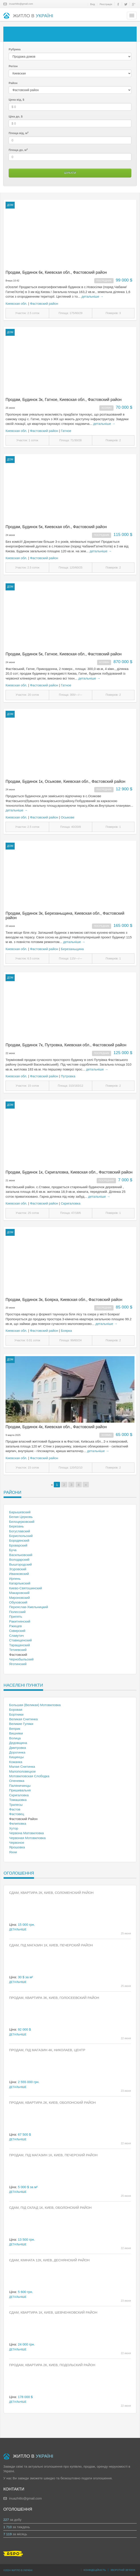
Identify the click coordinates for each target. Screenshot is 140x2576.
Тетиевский (17, 1650)
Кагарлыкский (19, 1583)
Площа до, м (18, 150)
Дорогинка (17, 1752)
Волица (15, 1738)
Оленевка (16, 1781)
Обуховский (18, 1602)
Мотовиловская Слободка (29, 1776)
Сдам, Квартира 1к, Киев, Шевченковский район (53, 2312)
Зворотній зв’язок (122, 2570)
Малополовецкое (22, 1771)
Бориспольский (21, 1536)
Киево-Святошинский (25, 1588)
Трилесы (15, 1805)
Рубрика (15, 49)
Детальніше (17, 1929)
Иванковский (19, 1574)
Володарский (19, 1559)
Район (13, 83)
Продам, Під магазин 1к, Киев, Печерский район (53, 2155)
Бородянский (19, 1540)
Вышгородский (20, 1564)
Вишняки (16, 1733)
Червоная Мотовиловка (27, 1838)
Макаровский (19, 1593)
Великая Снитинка (23, 1719)
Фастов (14, 1809)
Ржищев (15, 1626)
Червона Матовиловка (26, 1833)
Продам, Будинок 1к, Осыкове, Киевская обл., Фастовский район (65, 781)
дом (10, 205)
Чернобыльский (21, 1659)
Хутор (13, 1828)
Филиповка (17, 1823)
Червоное (16, 1842)
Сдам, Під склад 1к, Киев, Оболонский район (50, 2207)
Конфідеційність (95, 2570)
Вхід (92, 4)
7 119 (7, 2534)
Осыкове (67, 817)
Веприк (14, 1728)
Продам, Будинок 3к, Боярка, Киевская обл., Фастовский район (64, 1299)
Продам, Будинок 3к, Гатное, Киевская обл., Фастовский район (64, 399)
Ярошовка (17, 1847)
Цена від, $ (16, 99)
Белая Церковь (21, 1517)
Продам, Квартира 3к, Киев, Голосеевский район (54, 1998)
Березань (16, 1526)
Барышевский (19, 1512)
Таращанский (19, 1645)
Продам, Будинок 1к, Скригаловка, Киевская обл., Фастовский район (69, 1172)
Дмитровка (17, 1748)
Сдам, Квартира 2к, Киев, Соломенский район (51, 1892)
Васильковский (20, 1555)
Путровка (68, 1076)
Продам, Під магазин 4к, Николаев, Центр (47, 2050)
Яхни (13, 1852)
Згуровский (17, 1569)
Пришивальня (20, 1790)
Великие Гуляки (21, 1724)
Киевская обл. (16, 303)
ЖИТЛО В (28, 16)
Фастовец (16, 1814)
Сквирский (17, 1631)
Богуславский (19, 1531)
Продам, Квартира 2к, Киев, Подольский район (52, 2365)
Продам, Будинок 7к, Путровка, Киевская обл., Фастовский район (66, 1045)
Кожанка (15, 1762)
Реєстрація (106, 4)
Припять (15, 1616)
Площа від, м (18, 133)
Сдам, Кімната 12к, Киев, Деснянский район (49, 2260)
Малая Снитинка (22, 1766)
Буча (12, 1550)
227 (6, 2519)
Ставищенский (20, 1640)
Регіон (13, 66)
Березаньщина (72, 949)
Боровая (15, 1709)
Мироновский (19, 1598)
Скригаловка (70, 1203)
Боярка (66, 1330)
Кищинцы (16, 1757)
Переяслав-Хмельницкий (28, 1607)
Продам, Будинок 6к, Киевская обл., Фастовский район (56, 272)
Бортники (16, 1714)
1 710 (7, 2527)
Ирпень (15, 1578)
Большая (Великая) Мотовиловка (35, 1705)
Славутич (16, 1635)
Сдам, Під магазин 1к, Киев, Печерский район (51, 1945)
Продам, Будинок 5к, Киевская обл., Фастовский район (56, 527)
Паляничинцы (20, 1785)
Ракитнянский (19, 1621)
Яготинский (17, 1664)
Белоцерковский (21, 1521)
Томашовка (18, 1800)
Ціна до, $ (15, 116)
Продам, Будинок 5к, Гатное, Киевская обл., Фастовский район (64, 654)
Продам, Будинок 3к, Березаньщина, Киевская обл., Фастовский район (65, 915)
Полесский (17, 1612)
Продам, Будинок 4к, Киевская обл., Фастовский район (56, 1427)
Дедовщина (18, 1743)
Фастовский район (44, 303)
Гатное (66, 431)
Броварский (18, 1545)
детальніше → (92, 296)
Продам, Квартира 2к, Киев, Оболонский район (52, 2102)
